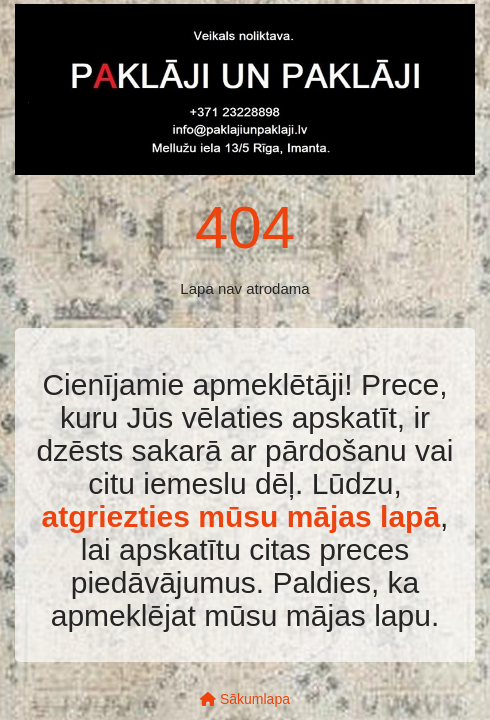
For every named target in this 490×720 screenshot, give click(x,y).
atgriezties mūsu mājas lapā (241, 516)
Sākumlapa (245, 699)
